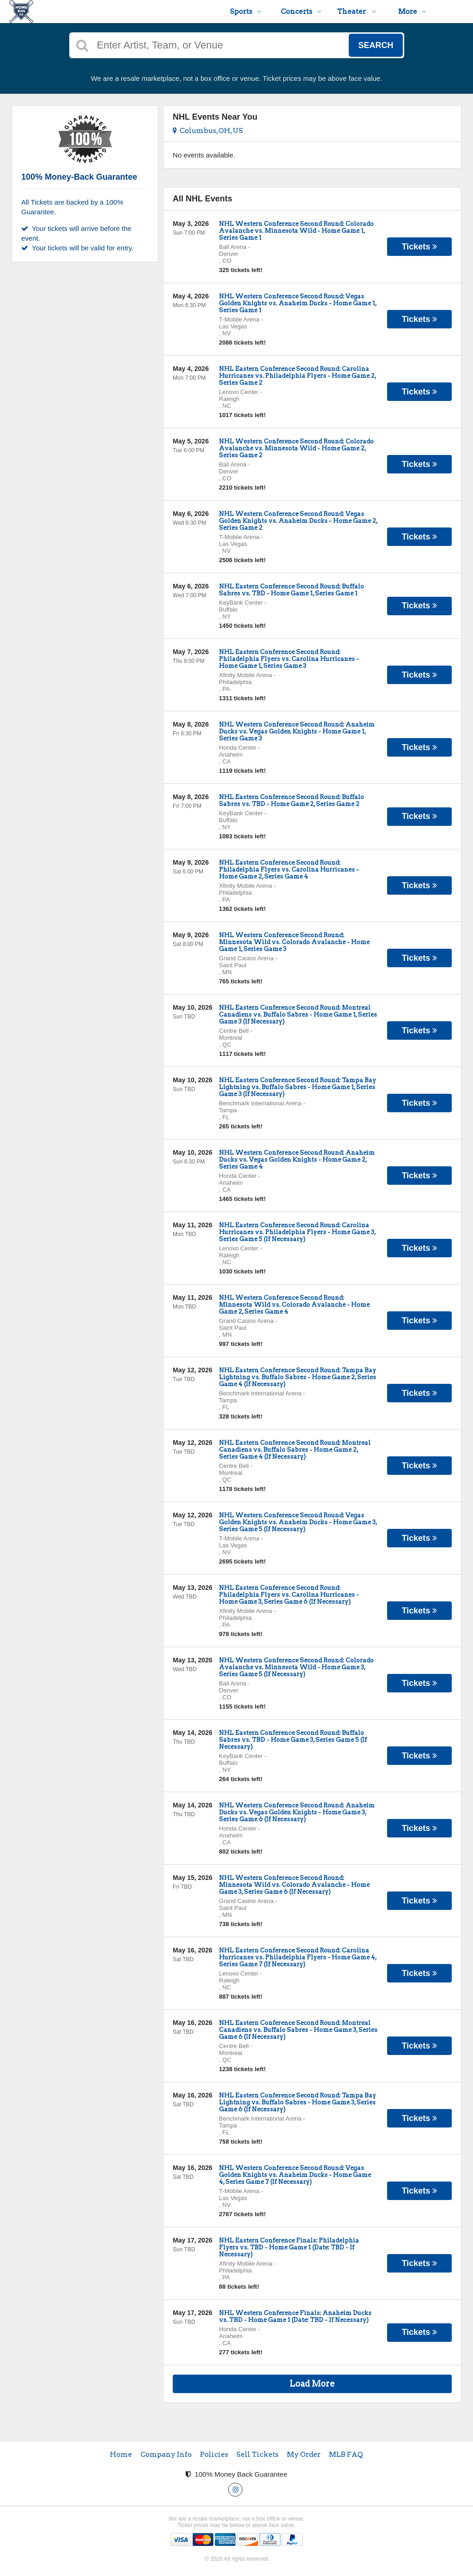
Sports (245, 11)
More (412, 11)
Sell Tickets (257, 2454)
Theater (356, 11)
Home (121, 2454)
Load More (312, 2383)
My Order (304, 2454)
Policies (214, 2454)
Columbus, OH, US (208, 131)
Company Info (166, 2454)
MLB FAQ (346, 2454)
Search (375, 45)
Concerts (301, 11)
